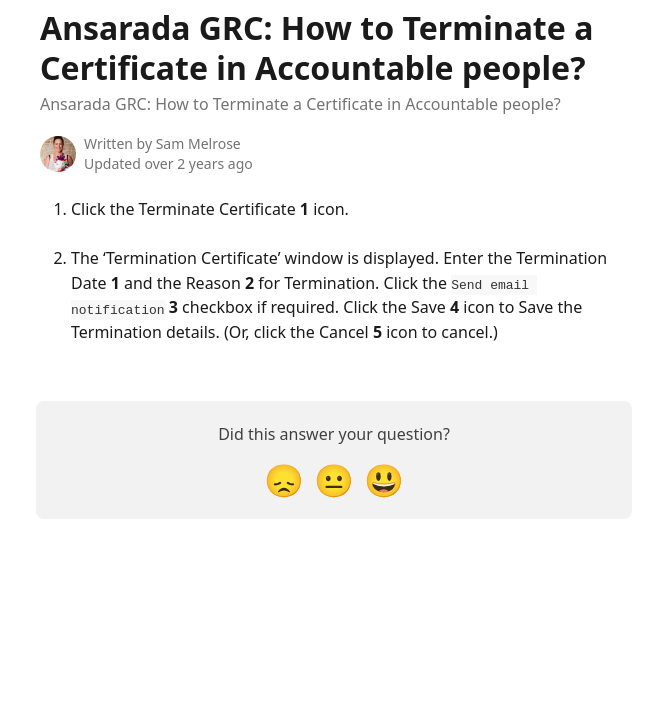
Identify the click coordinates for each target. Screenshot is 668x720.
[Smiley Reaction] (384, 478)
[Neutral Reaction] (334, 478)
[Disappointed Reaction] (284, 478)
